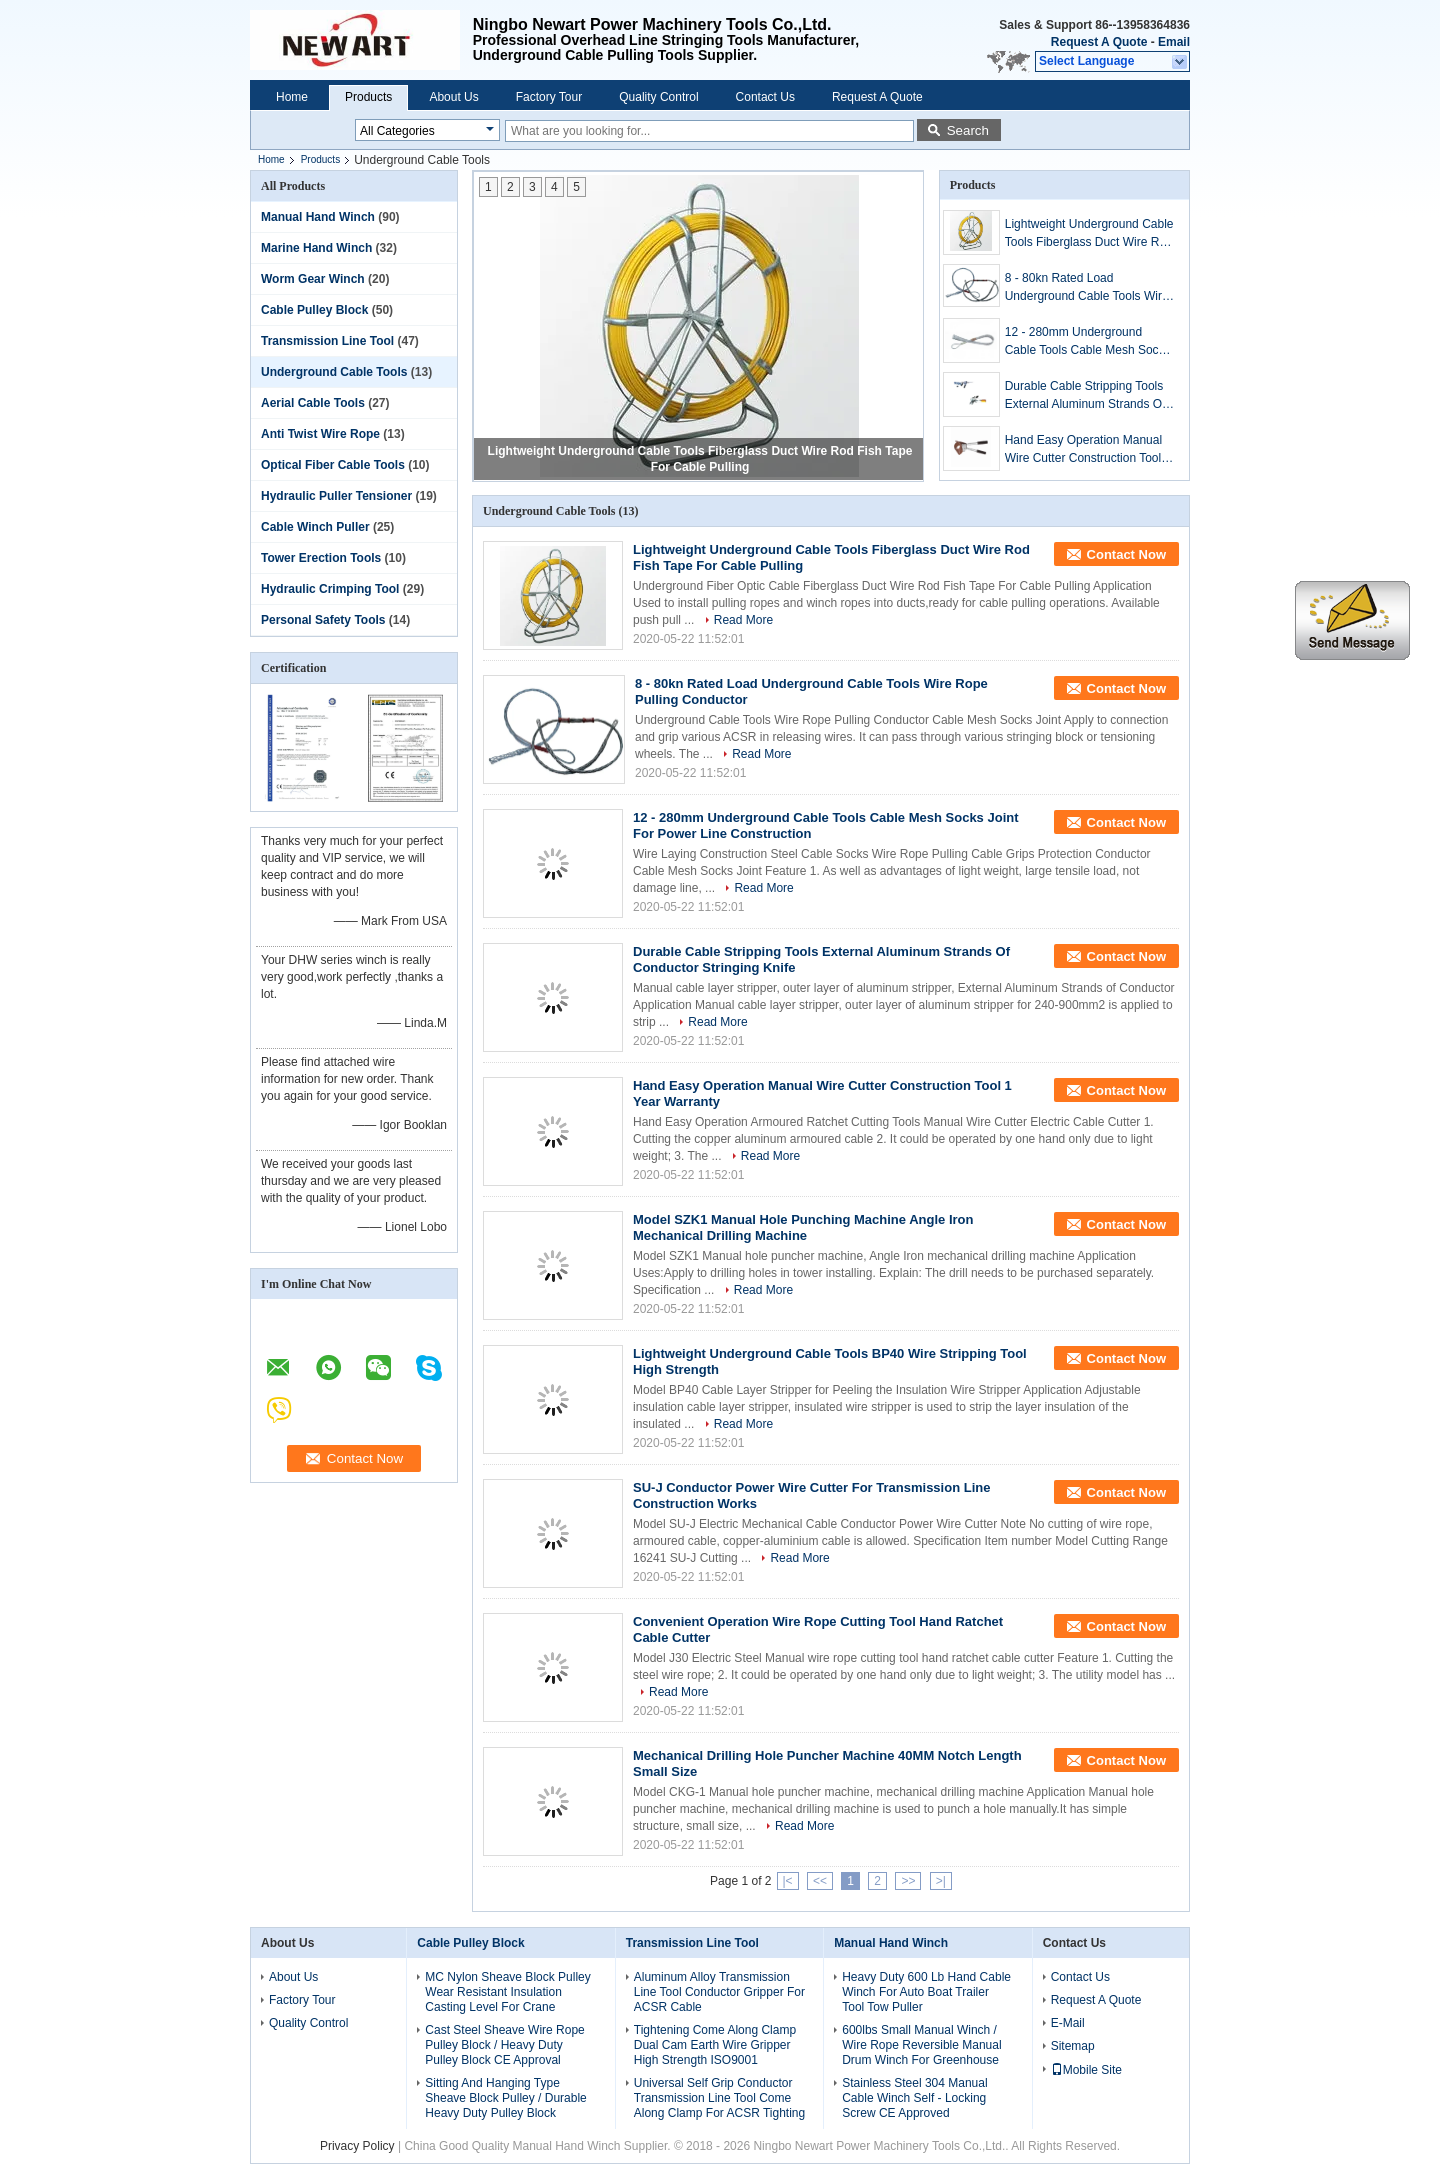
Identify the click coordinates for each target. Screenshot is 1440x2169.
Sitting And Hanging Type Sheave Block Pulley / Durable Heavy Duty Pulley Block (505, 2098)
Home (292, 97)
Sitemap (1073, 2046)
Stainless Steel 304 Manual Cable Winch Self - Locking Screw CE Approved (914, 2098)
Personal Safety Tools (323, 620)
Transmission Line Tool (327, 341)
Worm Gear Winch (313, 279)
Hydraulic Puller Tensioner (336, 496)
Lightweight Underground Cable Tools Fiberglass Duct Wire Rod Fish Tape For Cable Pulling (1089, 234)
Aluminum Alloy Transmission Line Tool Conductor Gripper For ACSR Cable (719, 1992)
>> (908, 1881)
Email (1174, 42)
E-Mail (1068, 2023)
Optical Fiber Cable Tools (333, 465)
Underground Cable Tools (334, 372)
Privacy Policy (357, 2146)
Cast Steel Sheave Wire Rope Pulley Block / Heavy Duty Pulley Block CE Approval (504, 2045)
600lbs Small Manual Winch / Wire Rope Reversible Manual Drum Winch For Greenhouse (921, 2045)
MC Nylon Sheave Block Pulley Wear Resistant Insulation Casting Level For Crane (507, 1992)
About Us (453, 97)
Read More (743, 620)
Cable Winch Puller (315, 527)
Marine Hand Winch (316, 248)
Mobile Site (1086, 2070)
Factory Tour (549, 97)
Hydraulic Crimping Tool (330, 589)
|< (788, 1881)
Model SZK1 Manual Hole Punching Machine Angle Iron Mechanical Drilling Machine (803, 1227)
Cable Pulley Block (314, 310)
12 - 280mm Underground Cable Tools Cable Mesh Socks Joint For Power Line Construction (1088, 342)
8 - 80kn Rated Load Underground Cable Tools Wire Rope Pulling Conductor (1087, 288)
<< (820, 1881)
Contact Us (765, 97)
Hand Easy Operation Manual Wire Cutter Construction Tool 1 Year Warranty (1088, 450)
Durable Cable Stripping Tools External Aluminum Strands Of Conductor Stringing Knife (1085, 396)
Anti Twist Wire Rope (320, 434)
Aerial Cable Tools (313, 403)
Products (368, 97)
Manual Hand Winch (318, 217)
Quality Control (658, 97)
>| (941, 1881)
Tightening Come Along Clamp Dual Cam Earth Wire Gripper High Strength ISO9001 (715, 2045)
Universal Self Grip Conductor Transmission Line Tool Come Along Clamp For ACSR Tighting (719, 2098)
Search (968, 130)
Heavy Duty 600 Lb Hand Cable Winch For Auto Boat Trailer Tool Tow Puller (926, 1992)
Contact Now (1126, 554)
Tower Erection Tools (321, 558)
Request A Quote (1099, 42)
